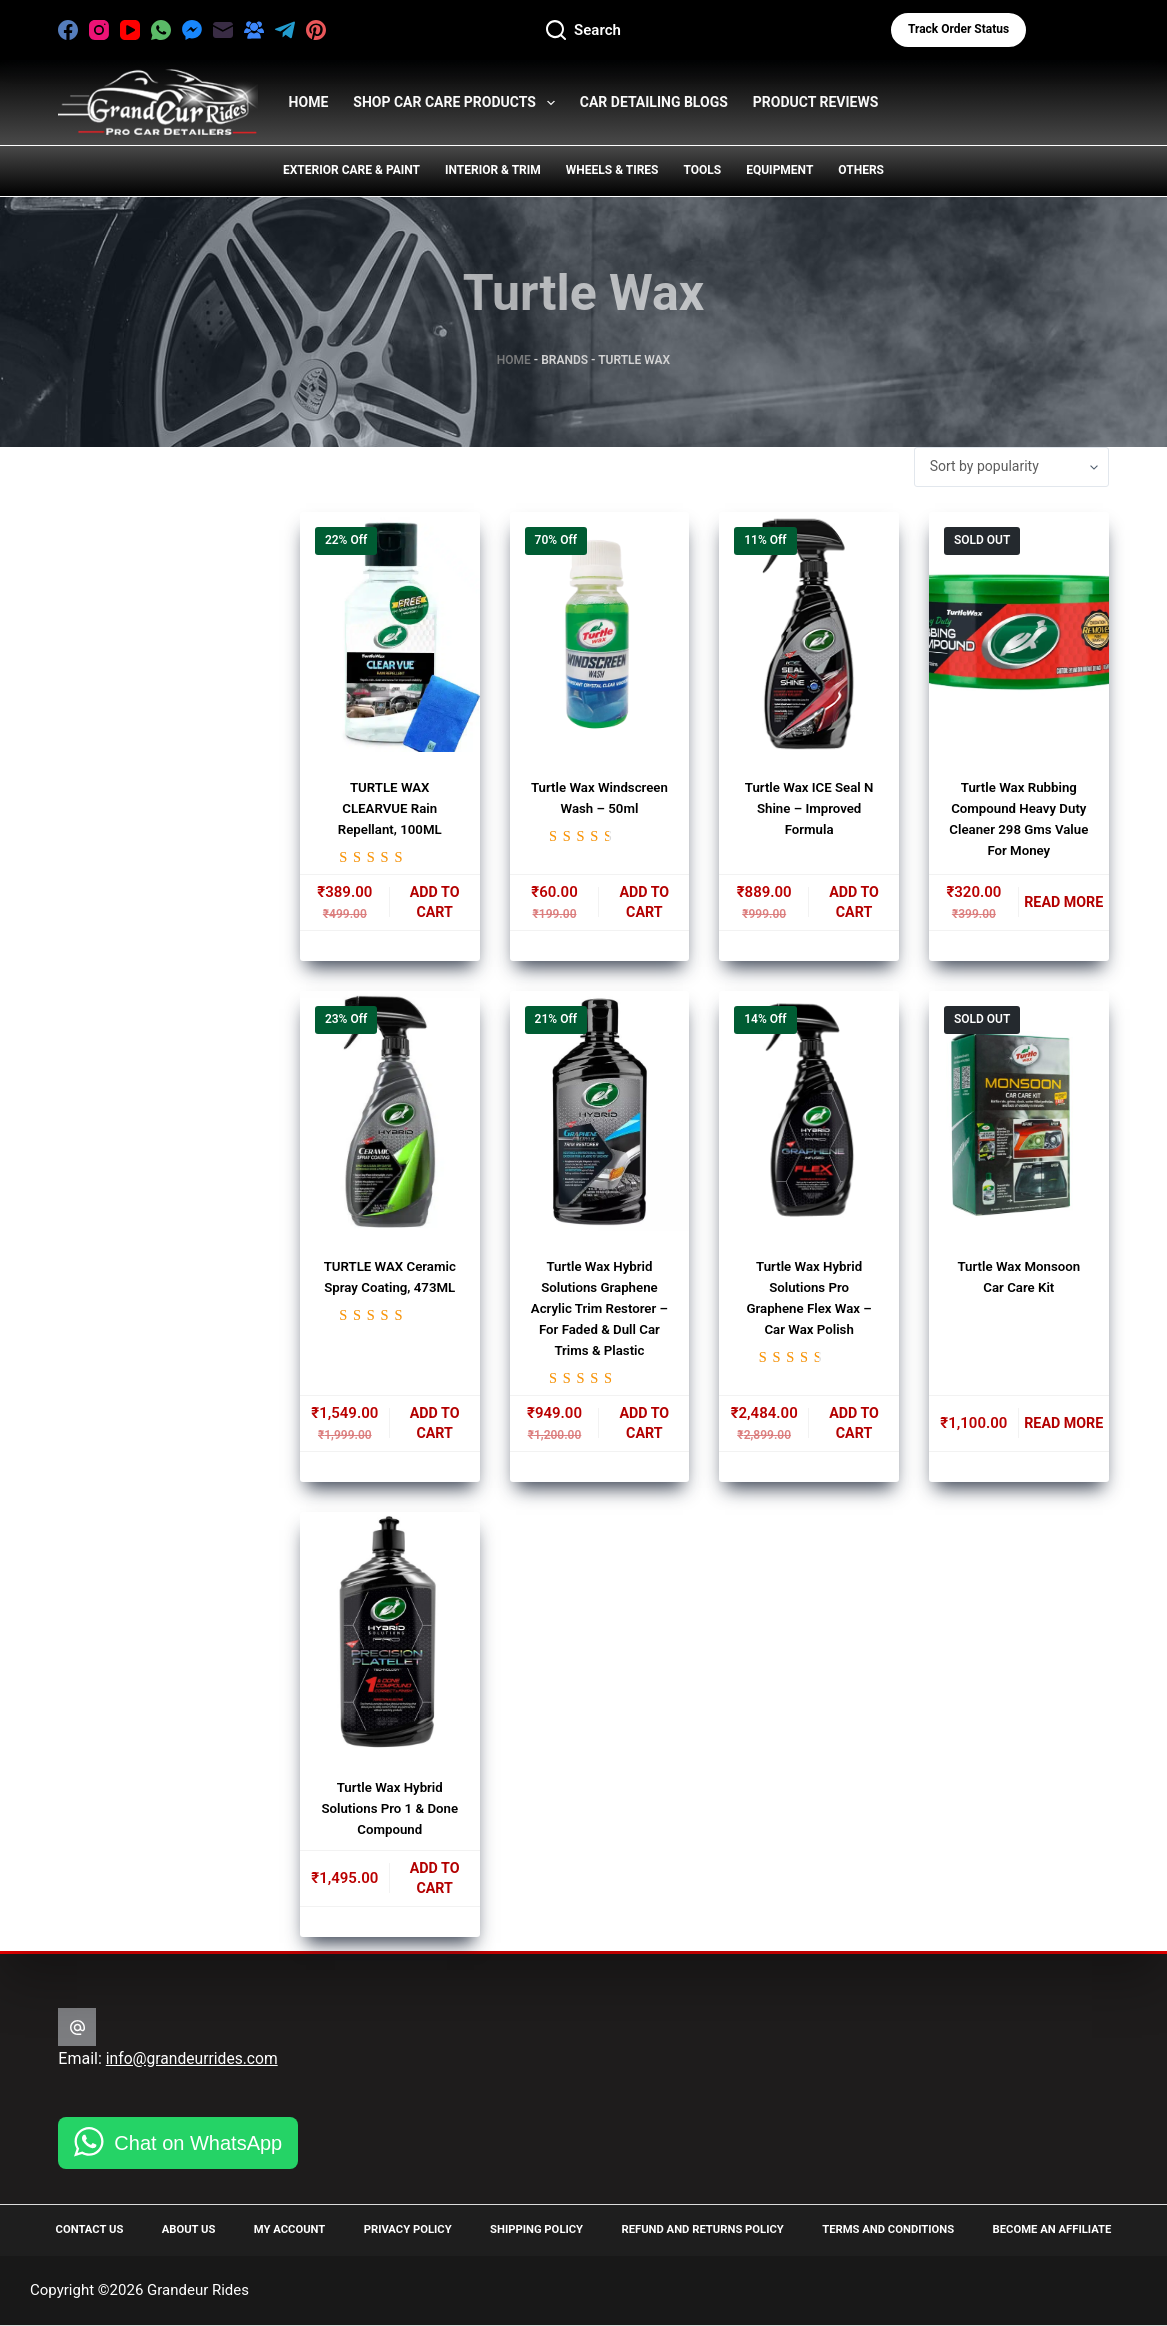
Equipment (779, 170)
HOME (309, 102)
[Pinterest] (316, 30)
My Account (286, 2229)
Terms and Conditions (881, 2229)
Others (861, 170)
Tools (702, 170)
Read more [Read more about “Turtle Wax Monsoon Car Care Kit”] (1064, 1429)
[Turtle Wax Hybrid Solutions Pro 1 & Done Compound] (390, 1641)
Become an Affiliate (1045, 2229)
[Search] (583, 30)
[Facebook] (68, 30)
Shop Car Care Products (457, 103)
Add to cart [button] (434, 904)
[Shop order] (1011, 467)
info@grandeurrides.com (194, 2057)
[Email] (223, 30)
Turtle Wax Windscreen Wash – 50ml (599, 808)
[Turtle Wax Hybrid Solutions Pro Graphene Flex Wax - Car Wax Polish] (809, 1115)
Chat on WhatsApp (198, 2142)
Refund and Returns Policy (694, 2229)
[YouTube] (130, 30)
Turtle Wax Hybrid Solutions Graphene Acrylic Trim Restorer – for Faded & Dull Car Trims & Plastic (599, 1312)
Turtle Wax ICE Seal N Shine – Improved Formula (809, 808)
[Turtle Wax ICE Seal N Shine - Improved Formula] (809, 632)
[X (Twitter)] (347, 30)
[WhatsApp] (161, 30)
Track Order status (958, 29)
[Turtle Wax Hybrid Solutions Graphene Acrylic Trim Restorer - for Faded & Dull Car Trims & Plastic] (600, 1115)
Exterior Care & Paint (351, 170)
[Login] (1077, 30)
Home (514, 360)
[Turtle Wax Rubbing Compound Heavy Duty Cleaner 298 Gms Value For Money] (1019, 632)
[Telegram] (285, 30)
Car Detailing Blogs (654, 102)
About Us (189, 2229)
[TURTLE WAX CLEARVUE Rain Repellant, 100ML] (390, 632)
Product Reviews (816, 102)
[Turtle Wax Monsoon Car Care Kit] (1019, 1115)
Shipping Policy (527, 2229)
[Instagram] (99, 30)
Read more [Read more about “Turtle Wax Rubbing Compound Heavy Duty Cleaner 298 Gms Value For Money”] (1064, 904)
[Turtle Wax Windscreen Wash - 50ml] (600, 632)
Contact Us (94, 2229)
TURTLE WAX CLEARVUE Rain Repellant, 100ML (390, 808)
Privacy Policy (401, 2229)
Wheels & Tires (612, 170)
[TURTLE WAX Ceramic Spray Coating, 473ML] (390, 1115)
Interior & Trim (493, 170)
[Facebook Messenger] (192, 30)
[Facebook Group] (254, 30)
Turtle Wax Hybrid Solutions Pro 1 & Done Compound (390, 1817)
